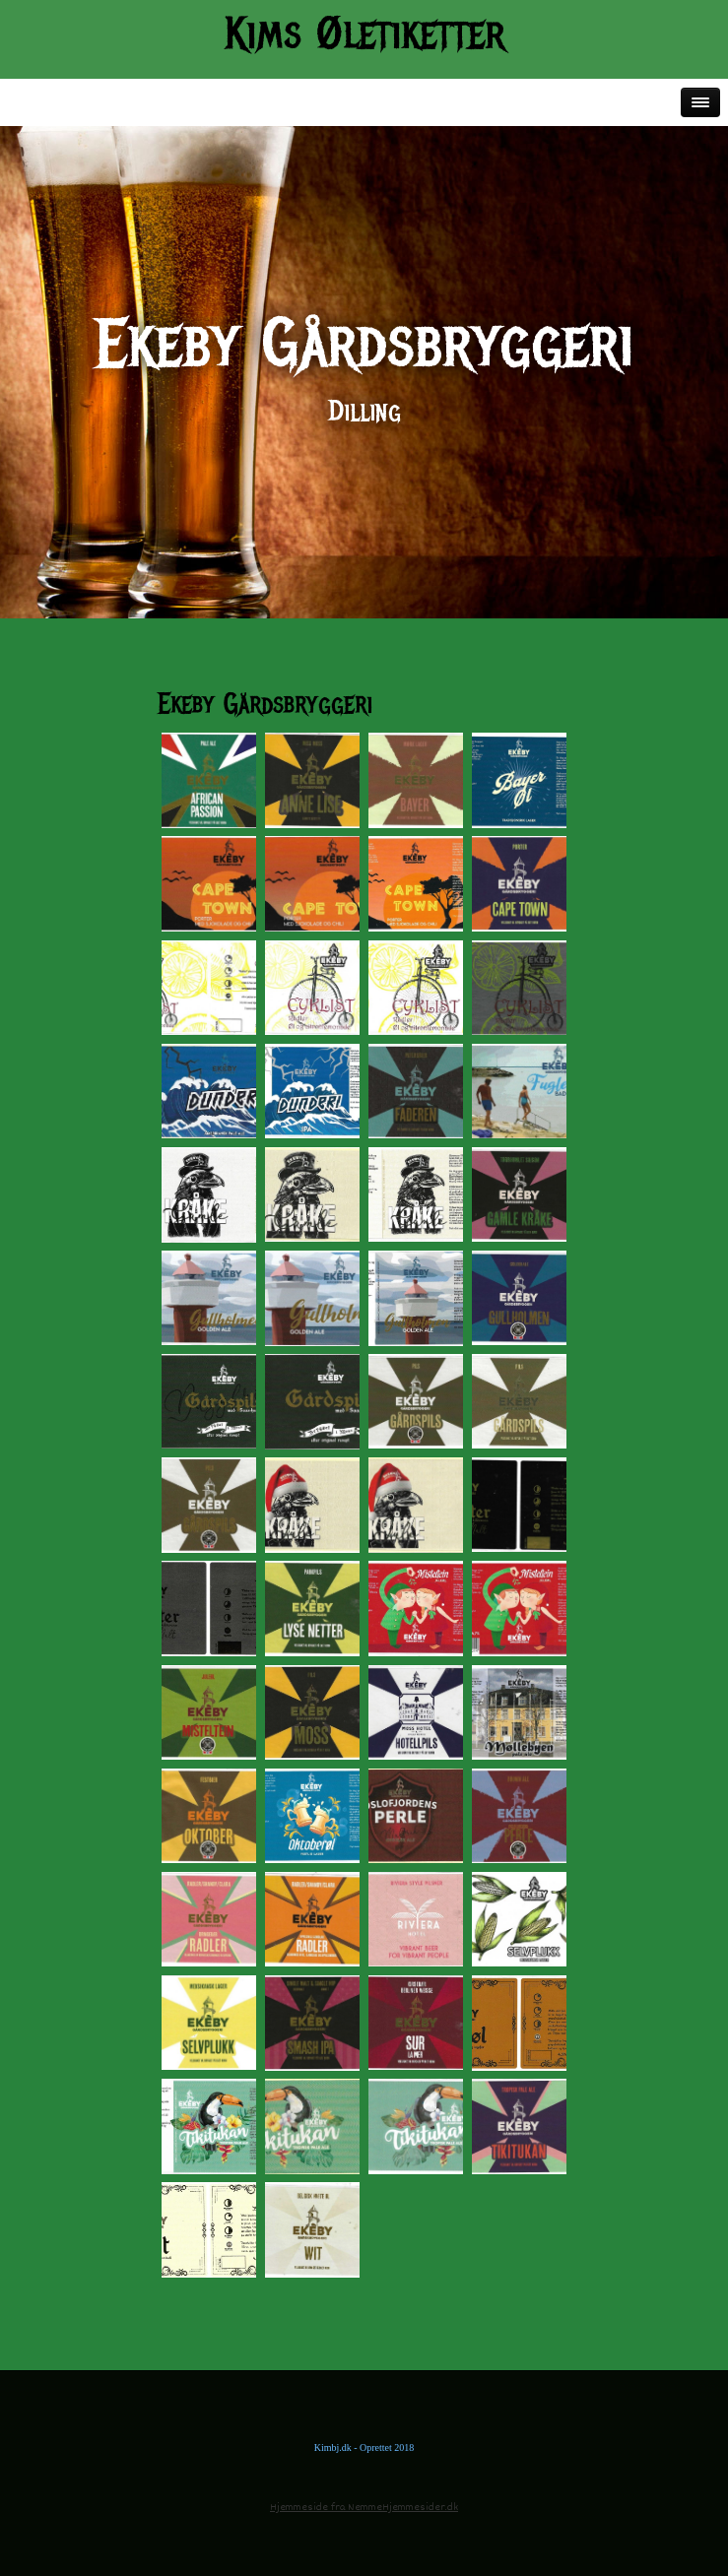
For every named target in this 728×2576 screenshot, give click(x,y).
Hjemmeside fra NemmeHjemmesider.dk (364, 2507)
